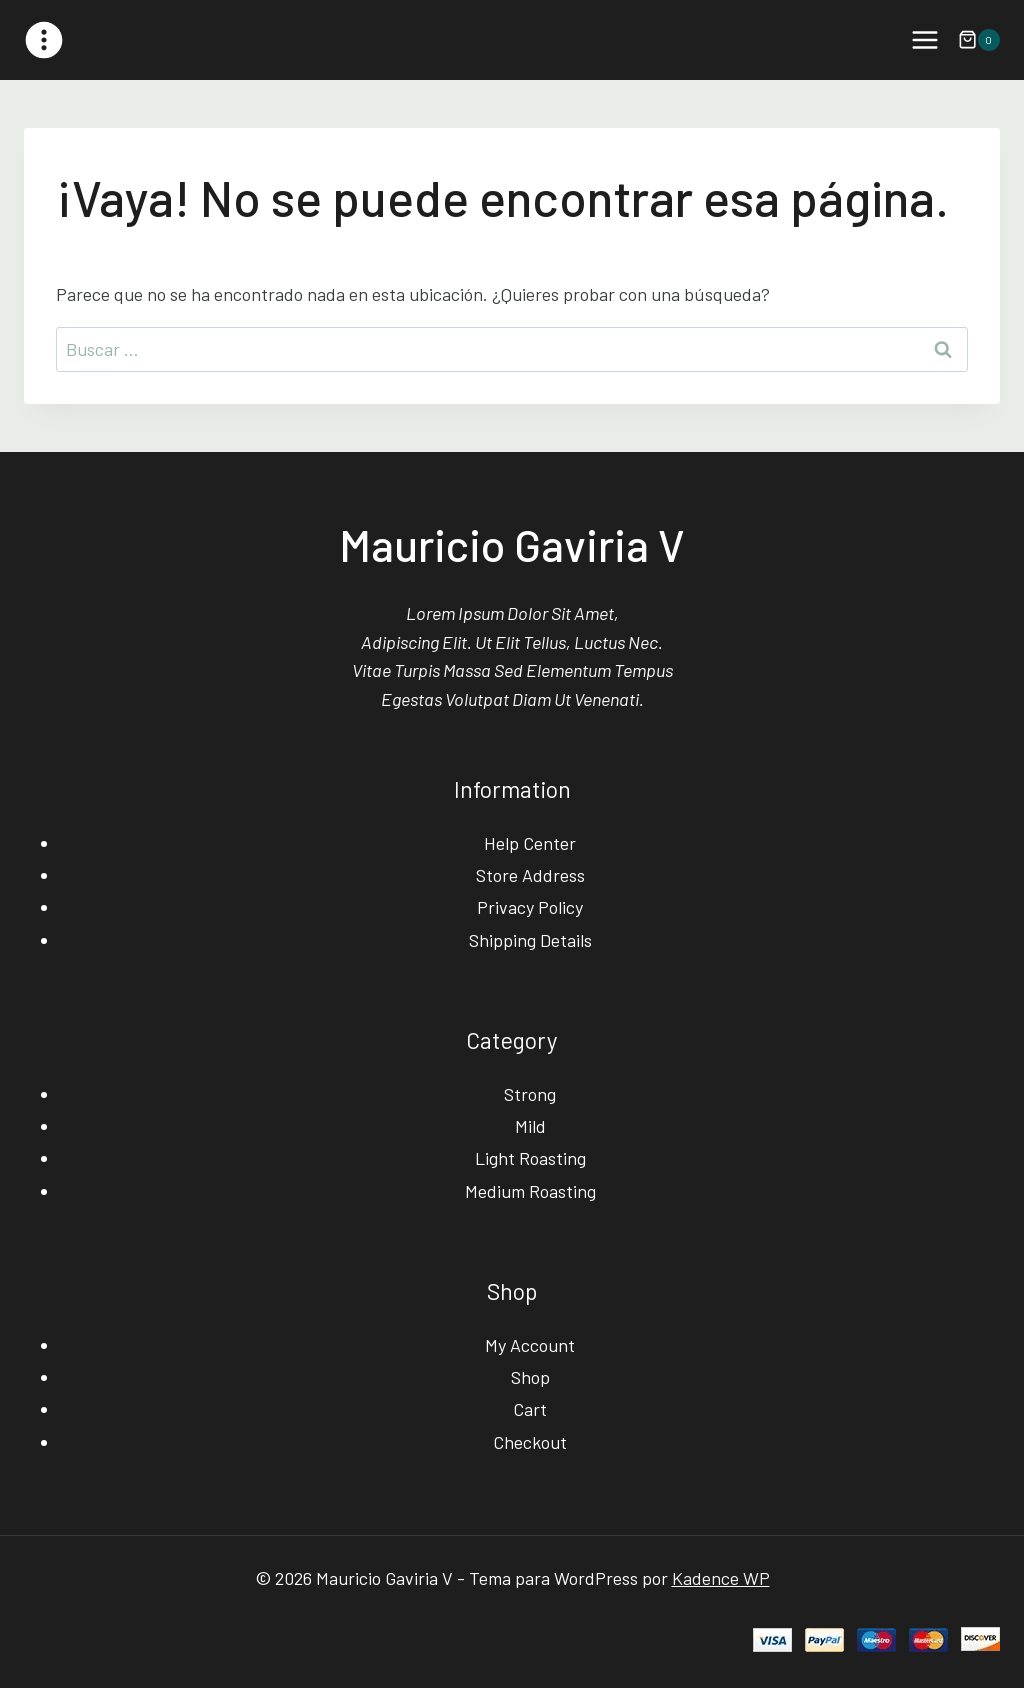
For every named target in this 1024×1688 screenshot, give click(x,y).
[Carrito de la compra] (979, 40)
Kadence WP (721, 1578)
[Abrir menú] (924, 39)
